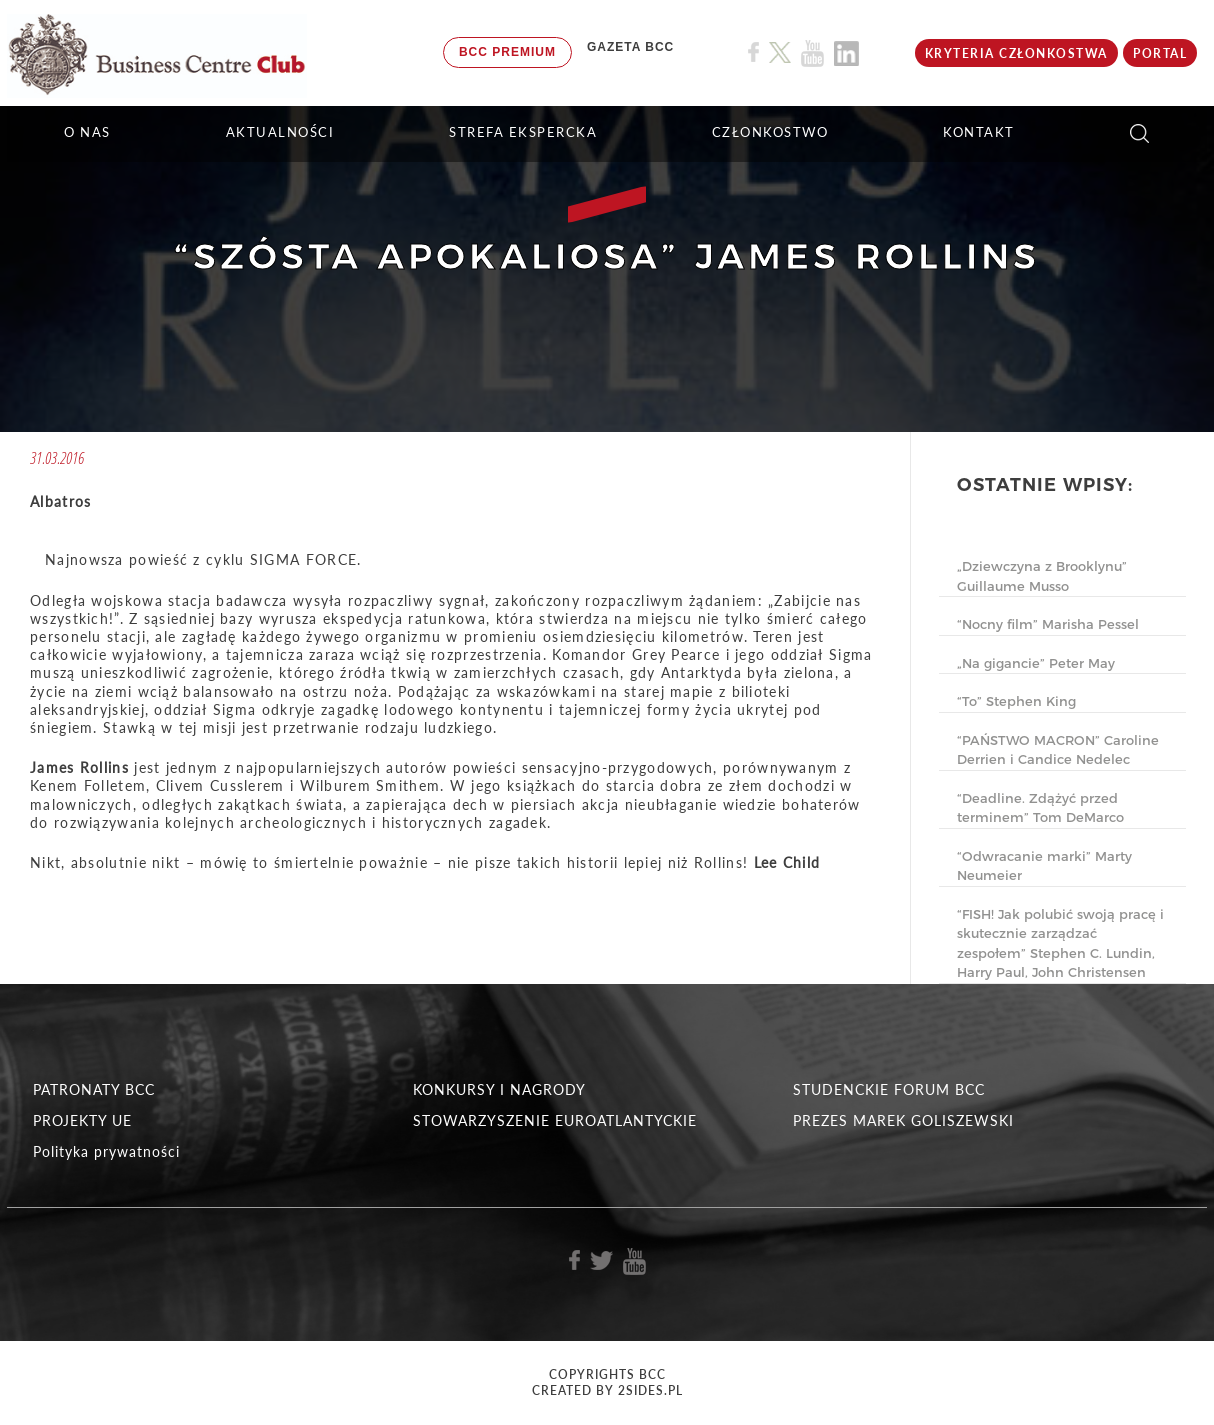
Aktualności (280, 132)
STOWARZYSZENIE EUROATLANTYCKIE (555, 1120)
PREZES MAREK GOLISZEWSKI (903, 1120)
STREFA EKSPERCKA (523, 132)
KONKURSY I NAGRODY (499, 1089)
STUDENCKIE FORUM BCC (889, 1089)
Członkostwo (770, 132)
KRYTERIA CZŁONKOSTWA (1016, 53)
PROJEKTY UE (82, 1120)
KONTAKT (979, 132)
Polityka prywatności (106, 1151)
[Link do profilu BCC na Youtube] (812, 53)
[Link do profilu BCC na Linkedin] (846, 53)
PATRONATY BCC (94, 1089)
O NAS (87, 132)
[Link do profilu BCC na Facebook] (753, 52)
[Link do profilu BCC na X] (780, 53)
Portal (1160, 53)
